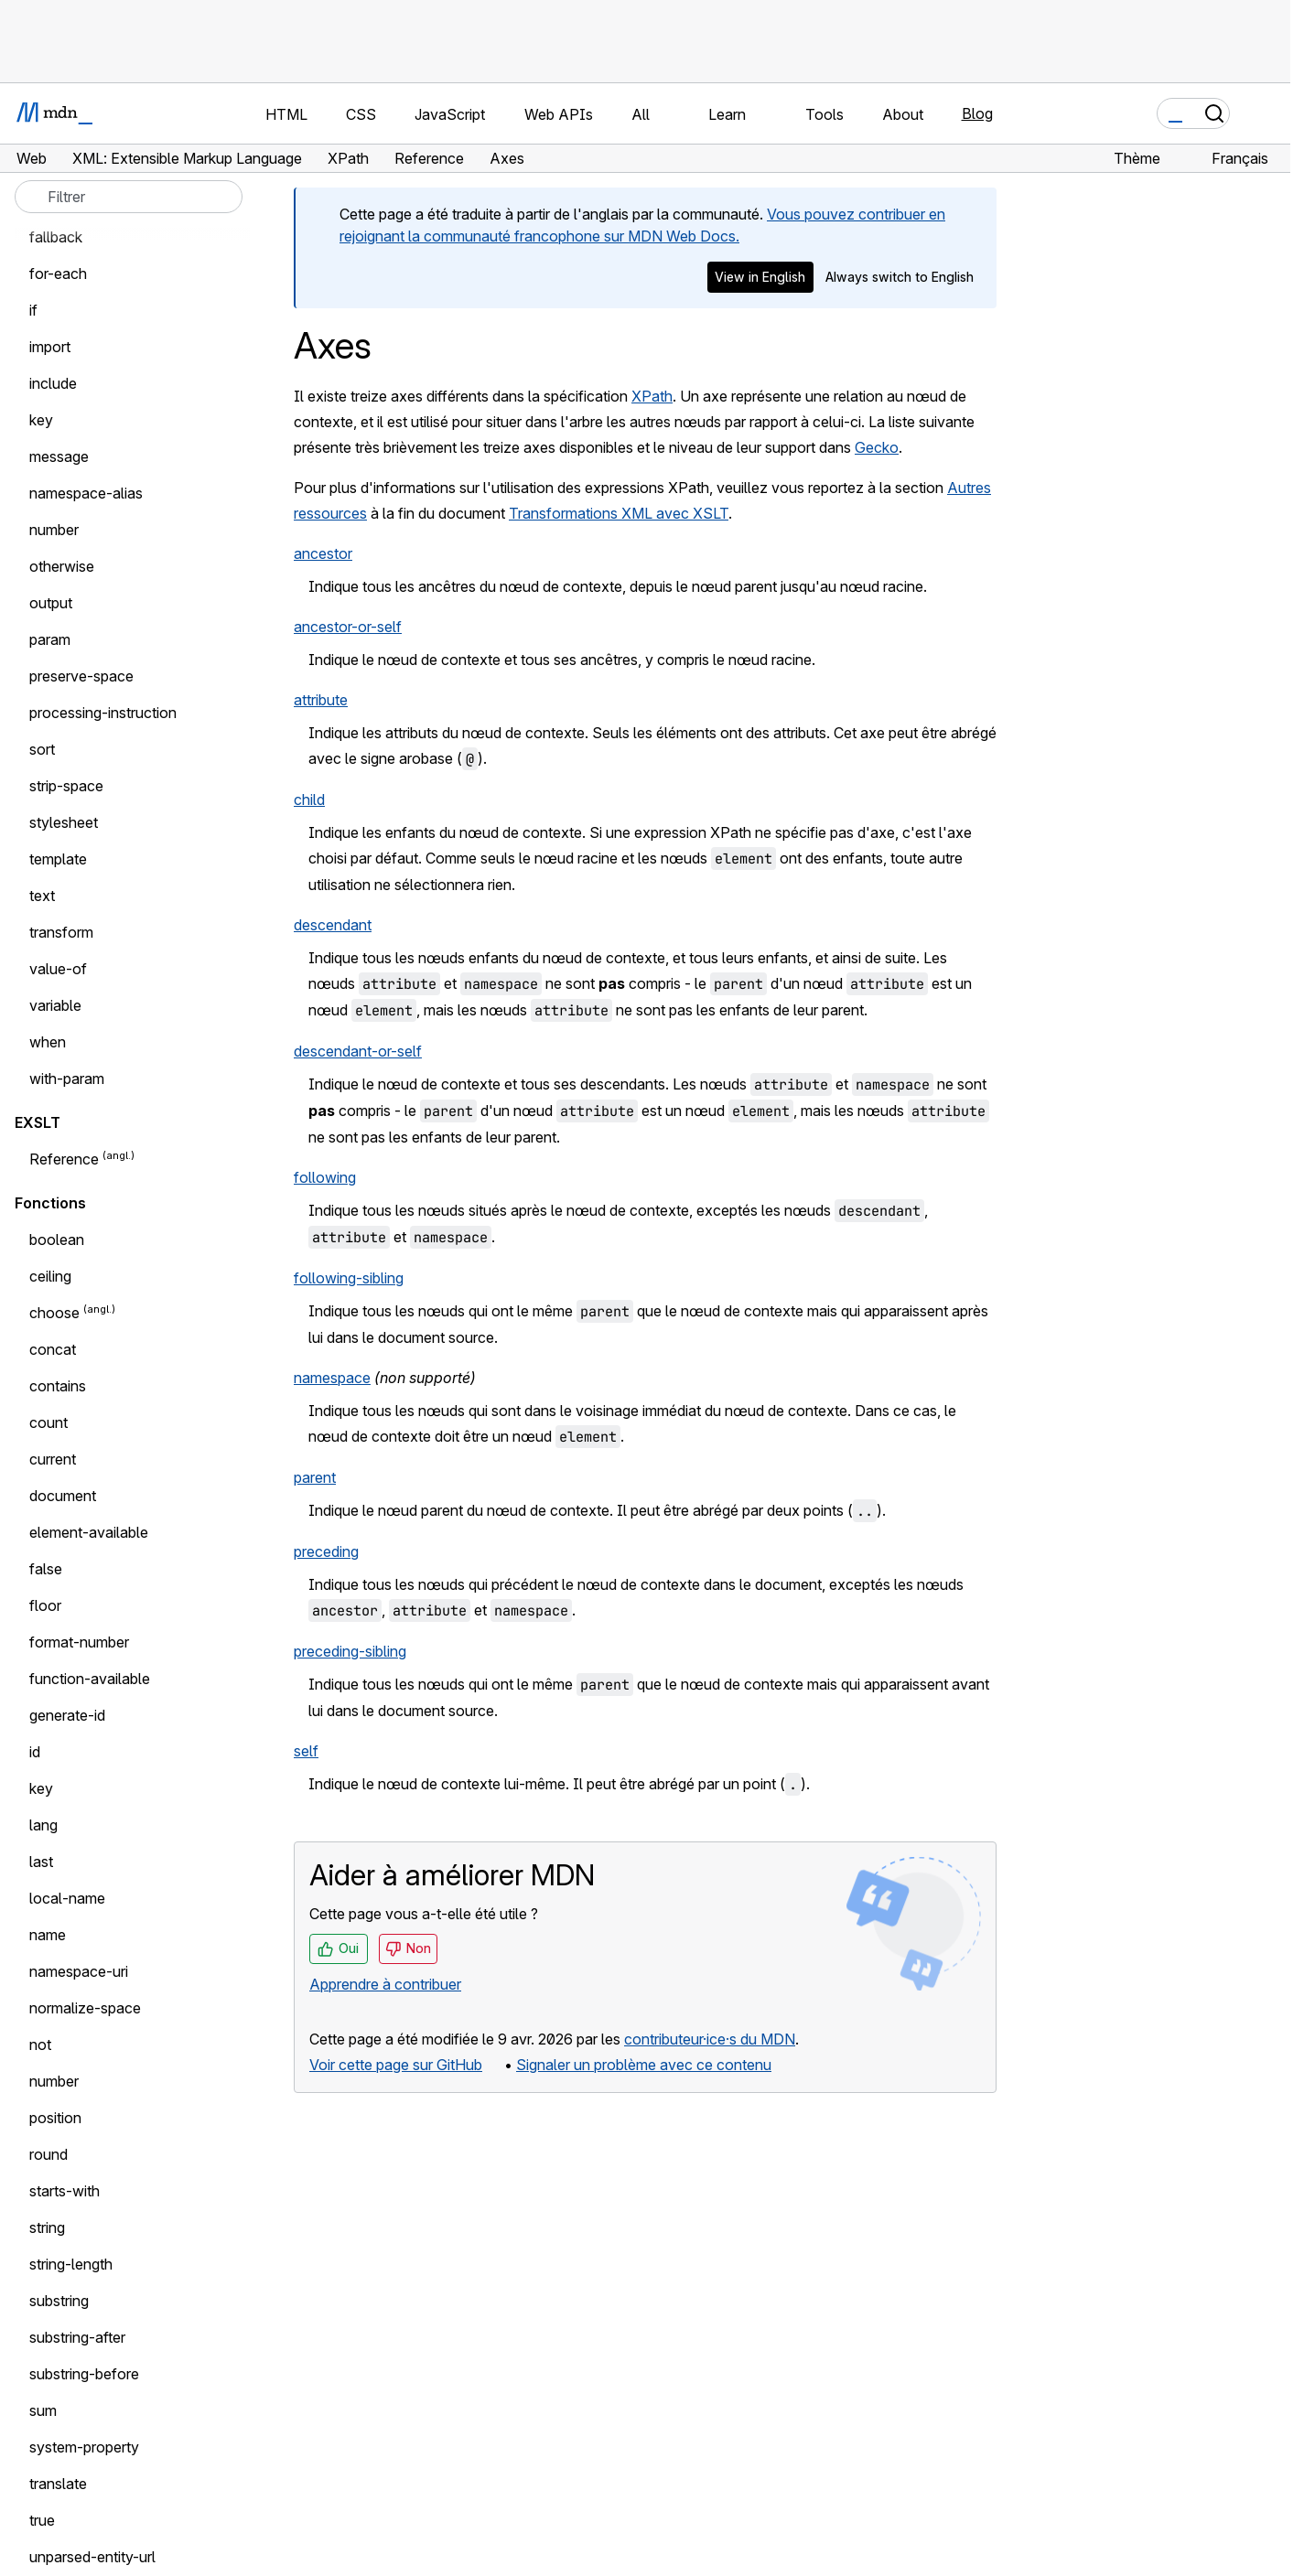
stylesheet (63, 822)
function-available (89, 1678)
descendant (333, 925)
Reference (64, 1159)
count (48, 1422)
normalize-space (85, 2008)
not (40, 2044)
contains (57, 1386)
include (53, 383)
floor (45, 1605)
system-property (84, 2447)
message (59, 456)
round (48, 2154)
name (47, 1935)
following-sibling (349, 1278)
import (49, 347)
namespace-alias (86, 493)
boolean (56, 1239)
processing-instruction (103, 712)
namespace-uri (78, 1971)
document (62, 1496)
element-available (88, 1532)
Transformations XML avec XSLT (618, 513)
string (47, 2227)
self (306, 1751)
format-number (79, 1642)
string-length (71, 2264)
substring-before (84, 2374)
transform (61, 932)
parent (315, 1477)
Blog (977, 113)
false (45, 1569)
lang (43, 1825)
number (54, 530)
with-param (66, 1078)
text (42, 895)
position (55, 2118)
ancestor (323, 553)
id (34, 1752)
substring (59, 2301)
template (58, 859)
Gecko (877, 447)
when (47, 1042)
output (50, 603)
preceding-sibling (350, 1651)
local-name (67, 1898)
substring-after (77, 2337)
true (42, 2520)
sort (42, 749)
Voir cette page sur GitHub (395, 2064)
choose (54, 1313)
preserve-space (81, 676)
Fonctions (50, 1203)
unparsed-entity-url (92, 2557)
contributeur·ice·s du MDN (709, 2039)
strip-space (66, 786)
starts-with (64, 2191)
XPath (652, 396)
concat (52, 1349)
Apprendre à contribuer (385, 1984)
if (33, 310)
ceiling (50, 1276)
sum (43, 2410)
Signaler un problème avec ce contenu (643, 2064)
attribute (321, 700)
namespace (332, 1377)
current (52, 1459)
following (325, 1177)
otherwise (61, 566)
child (309, 799)
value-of (58, 969)
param (49, 639)
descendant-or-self (358, 1051)
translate (58, 2483)
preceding (326, 1551)
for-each (58, 273)
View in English (760, 276)
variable (55, 1005)
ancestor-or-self (348, 626)
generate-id (67, 1715)
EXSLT (37, 1122)
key (41, 420)
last (41, 1861)
